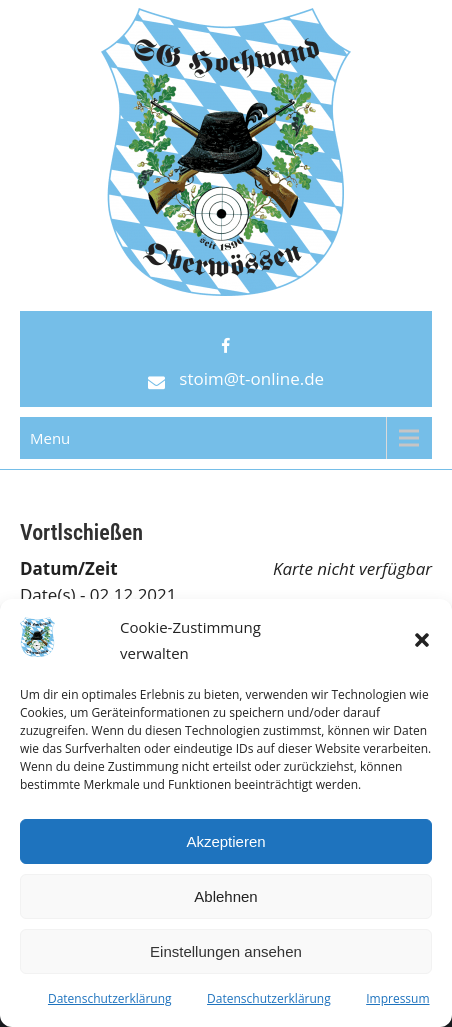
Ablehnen (225, 896)
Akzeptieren (225, 841)
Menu (50, 438)
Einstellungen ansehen (226, 951)
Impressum (397, 998)
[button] (422, 640)
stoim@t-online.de (251, 378)
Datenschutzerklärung (110, 998)
